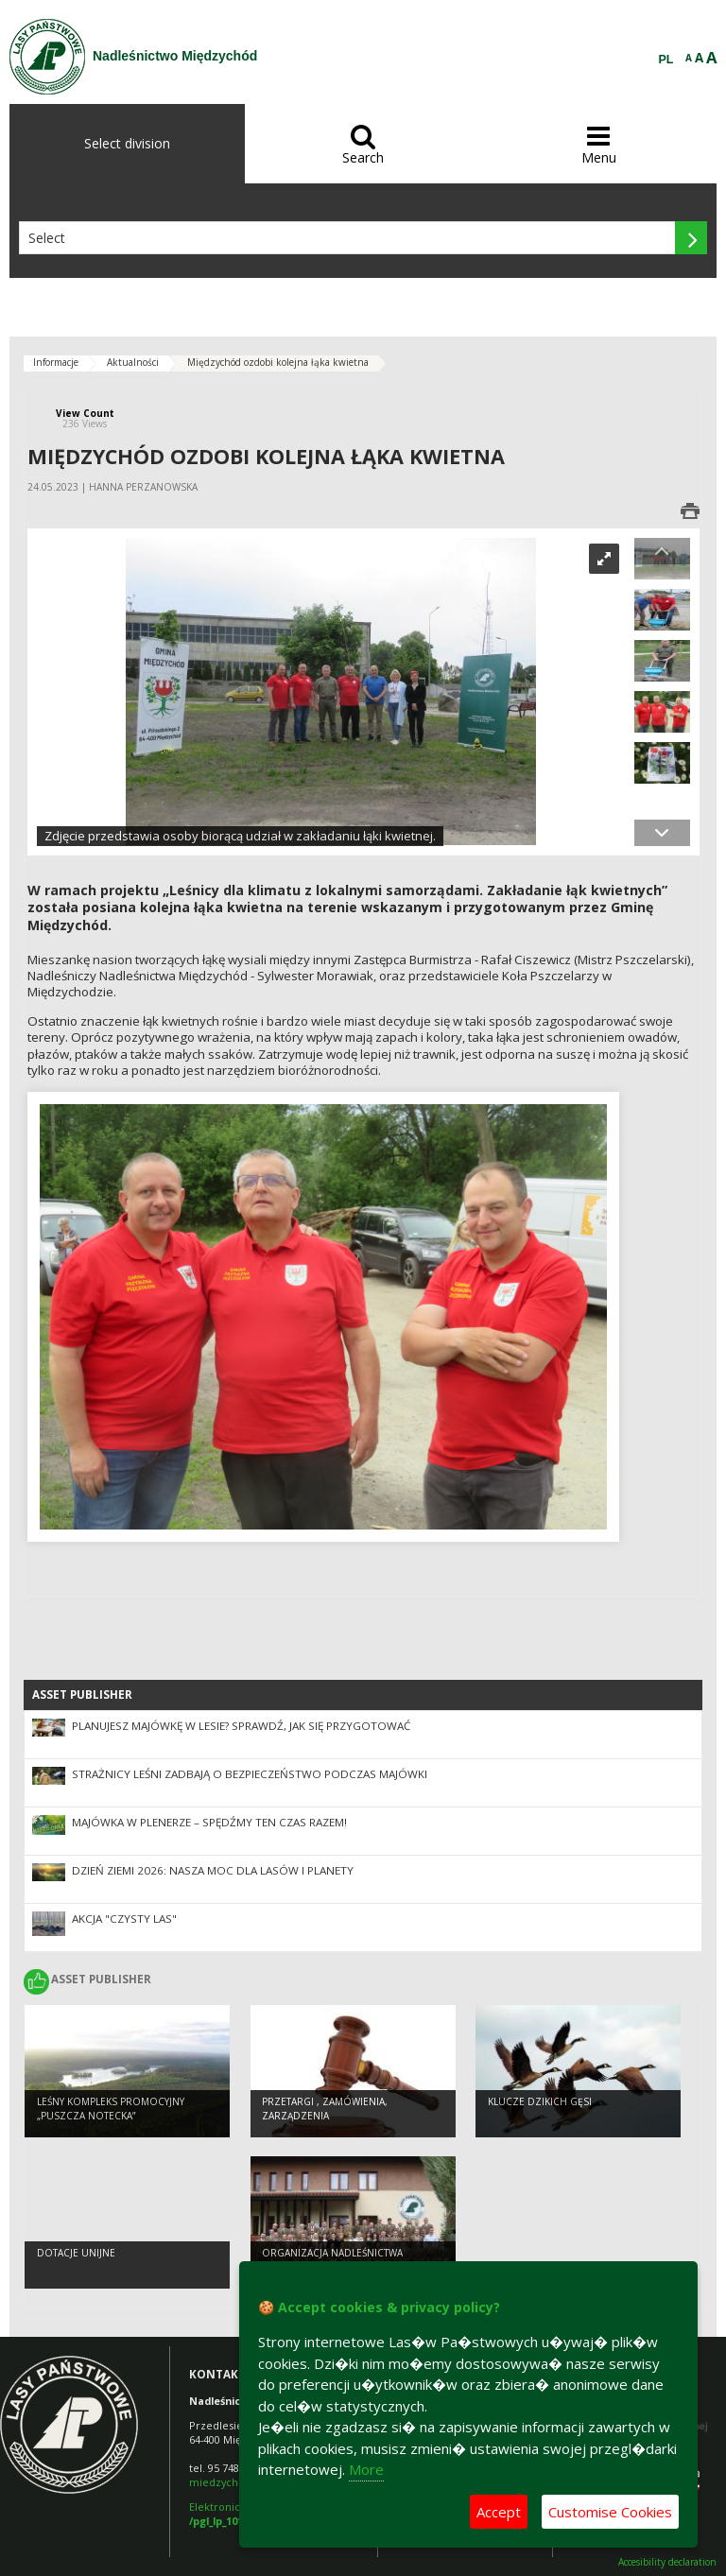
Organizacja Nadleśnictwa (332, 2252)
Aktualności (133, 362)
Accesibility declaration (667, 2562)
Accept (498, 2511)
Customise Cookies (610, 2511)
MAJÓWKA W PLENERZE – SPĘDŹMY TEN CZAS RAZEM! (209, 1822)
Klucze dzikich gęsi (540, 2101)
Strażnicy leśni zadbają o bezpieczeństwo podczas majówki (249, 1774)
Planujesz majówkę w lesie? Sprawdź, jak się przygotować (241, 1726)
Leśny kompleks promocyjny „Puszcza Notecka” (110, 2108)
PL (666, 59)
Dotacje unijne (76, 2252)
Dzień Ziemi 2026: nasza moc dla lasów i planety (213, 1870)
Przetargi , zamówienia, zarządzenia (325, 2108)
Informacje (55, 362)
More (366, 2469)
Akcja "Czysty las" (124, 1918)
